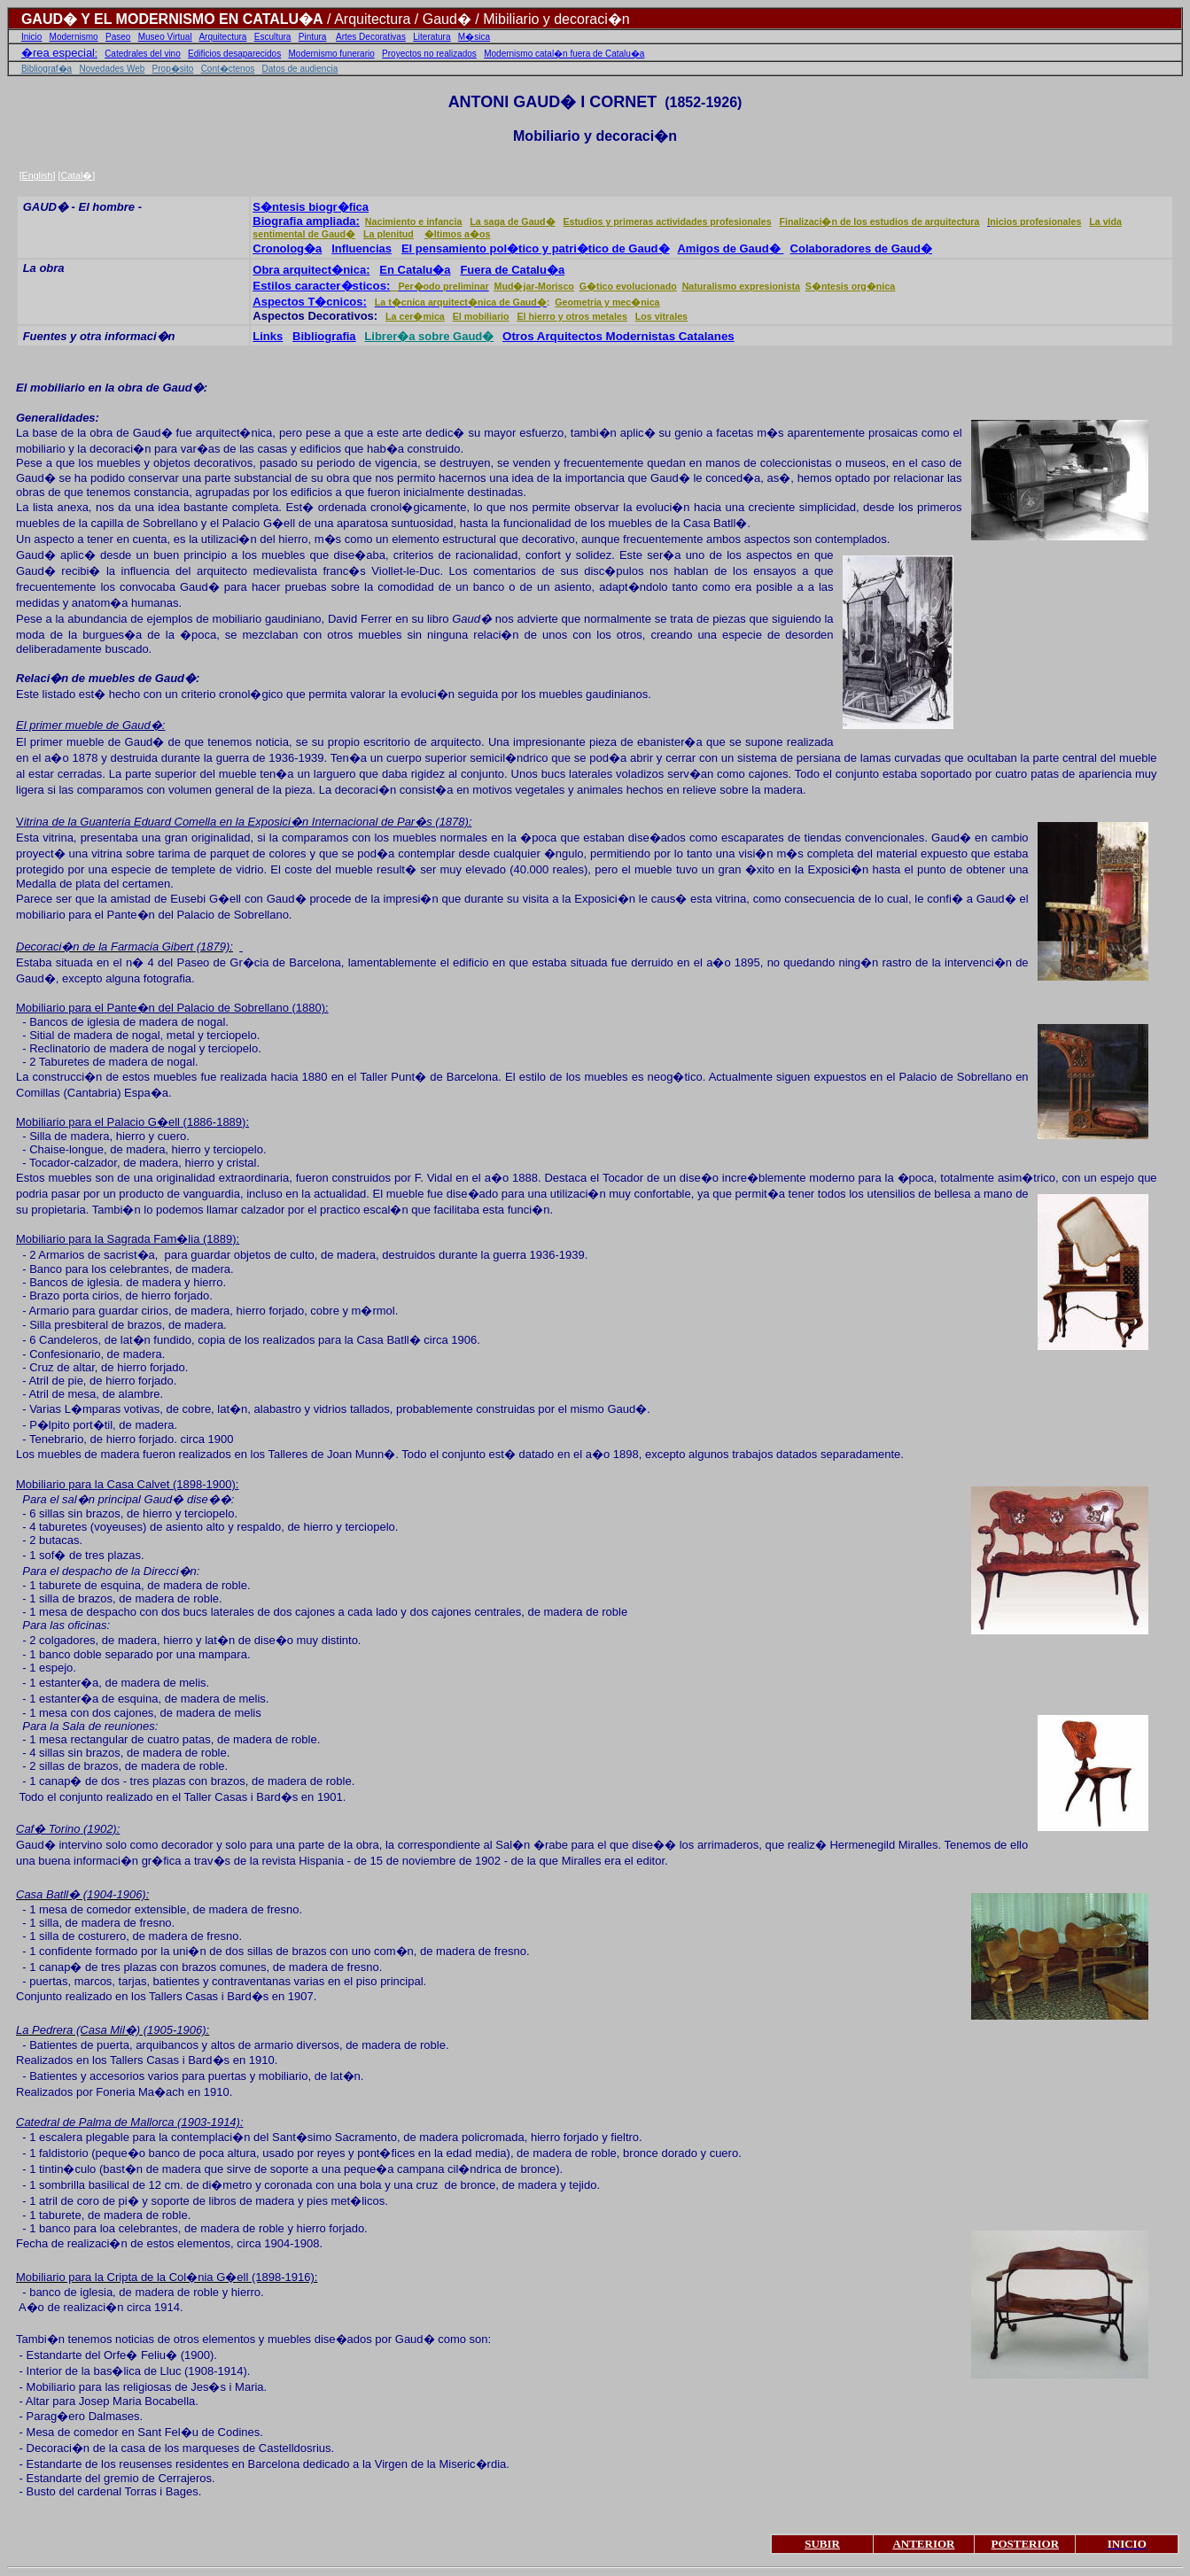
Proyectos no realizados (429, 53)
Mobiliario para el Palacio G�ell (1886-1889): (132, 1122)
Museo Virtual (165, 37)
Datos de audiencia (300, 69)
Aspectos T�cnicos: (310, 301)
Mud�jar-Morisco (534, 286)
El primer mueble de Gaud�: (90, 725)
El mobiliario (481, 316)
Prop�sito (173, 69)
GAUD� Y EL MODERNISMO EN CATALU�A (172, 19)
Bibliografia (324, 336)
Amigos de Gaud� (730, 248)
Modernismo (74, 37)
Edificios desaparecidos (234, 53)
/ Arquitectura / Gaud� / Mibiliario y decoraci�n (476, 19)
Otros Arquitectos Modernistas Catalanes (618, 336)
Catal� (76, 175)
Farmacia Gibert (152, 946)
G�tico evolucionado (628, 286)
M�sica (474, 37)
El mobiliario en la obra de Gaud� (110, 387)
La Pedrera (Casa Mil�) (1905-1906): (112, 2030)
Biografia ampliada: (306, 221)
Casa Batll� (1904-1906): (82, 1894)
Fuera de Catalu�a (512, 269)
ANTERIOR (923, 2543)
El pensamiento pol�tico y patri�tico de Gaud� (535, 248)
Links (268, 336)
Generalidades (56, 417)
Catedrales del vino (143, 53)
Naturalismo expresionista (741, 286)
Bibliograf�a (46, 69)
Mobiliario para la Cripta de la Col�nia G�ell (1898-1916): (166, 2277)
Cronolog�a (287, 248)
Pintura (313, 37)
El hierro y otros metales (571, 316)
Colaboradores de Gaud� (861, 248)
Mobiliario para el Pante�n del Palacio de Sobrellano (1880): (172, 1007)
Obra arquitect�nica (309, 269)
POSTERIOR (1025, 2543)
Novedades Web (112, 69)
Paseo (117, 37)
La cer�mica (415, 316)
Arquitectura (222, 37)
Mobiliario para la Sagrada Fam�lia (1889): (127, 1238)
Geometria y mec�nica (607, 302)
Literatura (431, 37)
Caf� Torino (48, 1828)
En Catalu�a (414, 269)
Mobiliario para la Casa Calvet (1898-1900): (127, 1484)
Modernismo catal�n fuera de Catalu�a (564, 53)
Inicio (31, 37)
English (37, 175)
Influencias (361, 248)
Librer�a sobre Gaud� (429, 336)
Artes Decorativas (371, 37)
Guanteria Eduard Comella (148, 821)
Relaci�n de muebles (75, 678)
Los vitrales (661, 316)
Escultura (273, 37)
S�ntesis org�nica (850, 286)
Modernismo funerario (332, 53)
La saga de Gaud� (512, 221)
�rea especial (58, 52)
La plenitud (388, 234)
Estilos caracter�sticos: (321, 285)
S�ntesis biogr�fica (311, 206)
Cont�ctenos (228, 69)
